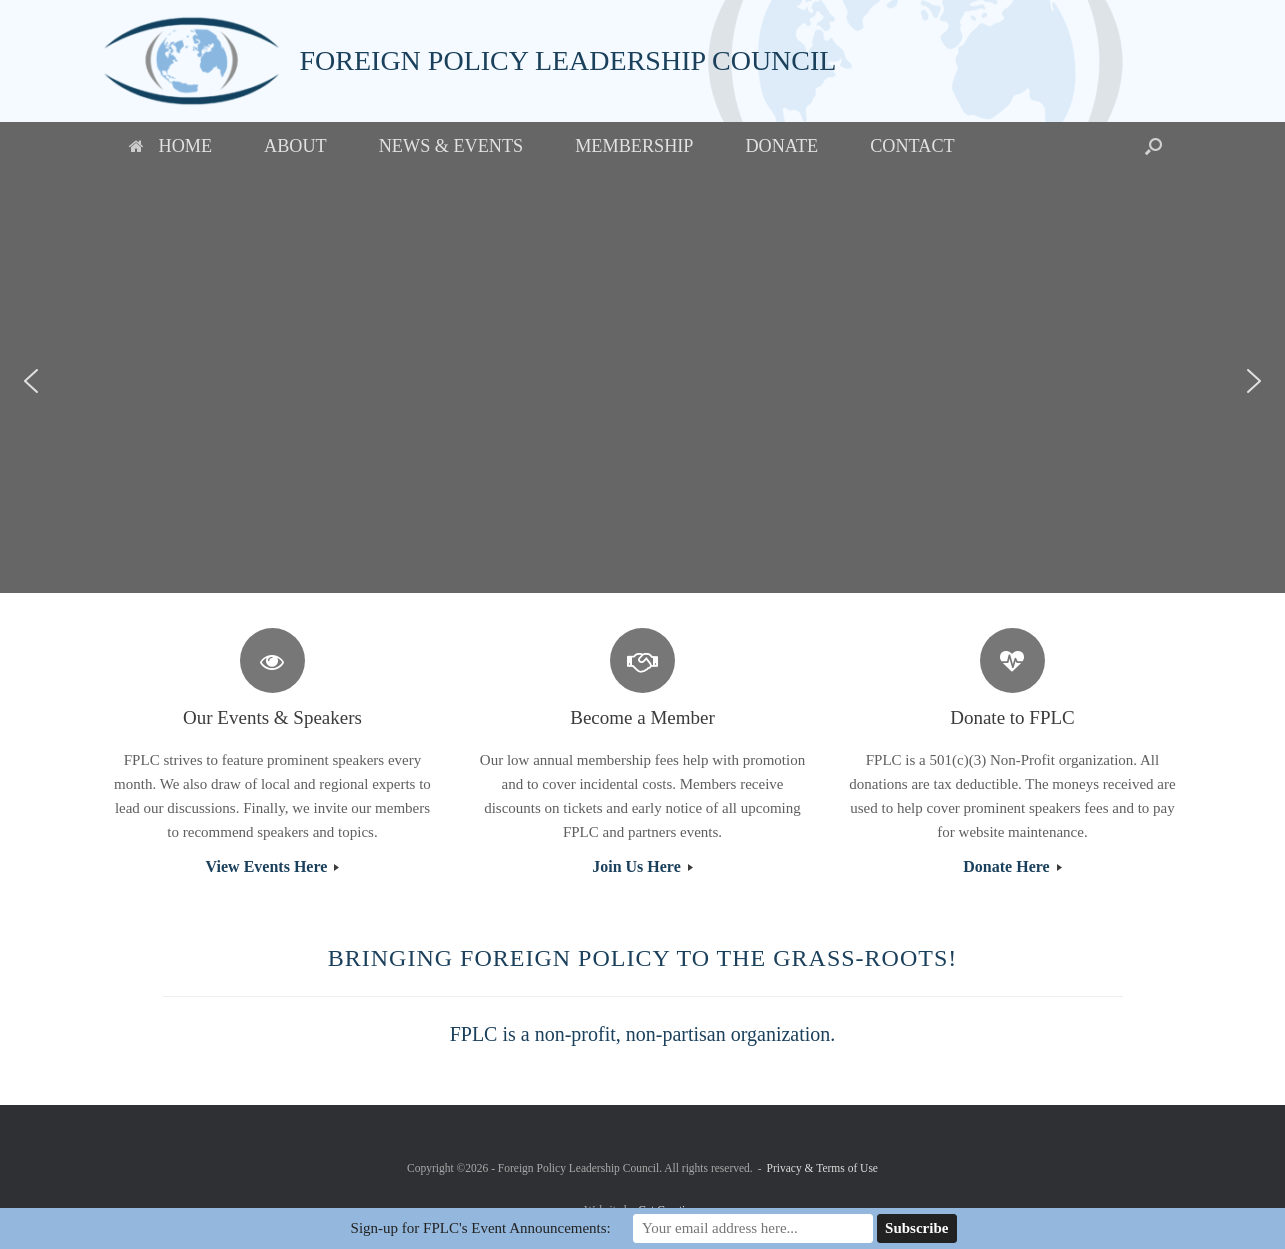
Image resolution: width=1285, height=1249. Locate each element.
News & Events (451, 146)
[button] (1153, 146)
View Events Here (273, 866)
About (295, 146)
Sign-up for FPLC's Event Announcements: (481, 1228)
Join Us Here (642, 866)
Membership (634, 146)
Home (171, 146)
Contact (912, 146)
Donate (781, 146)
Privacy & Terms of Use (822, 1168)
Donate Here (1012, 866)
